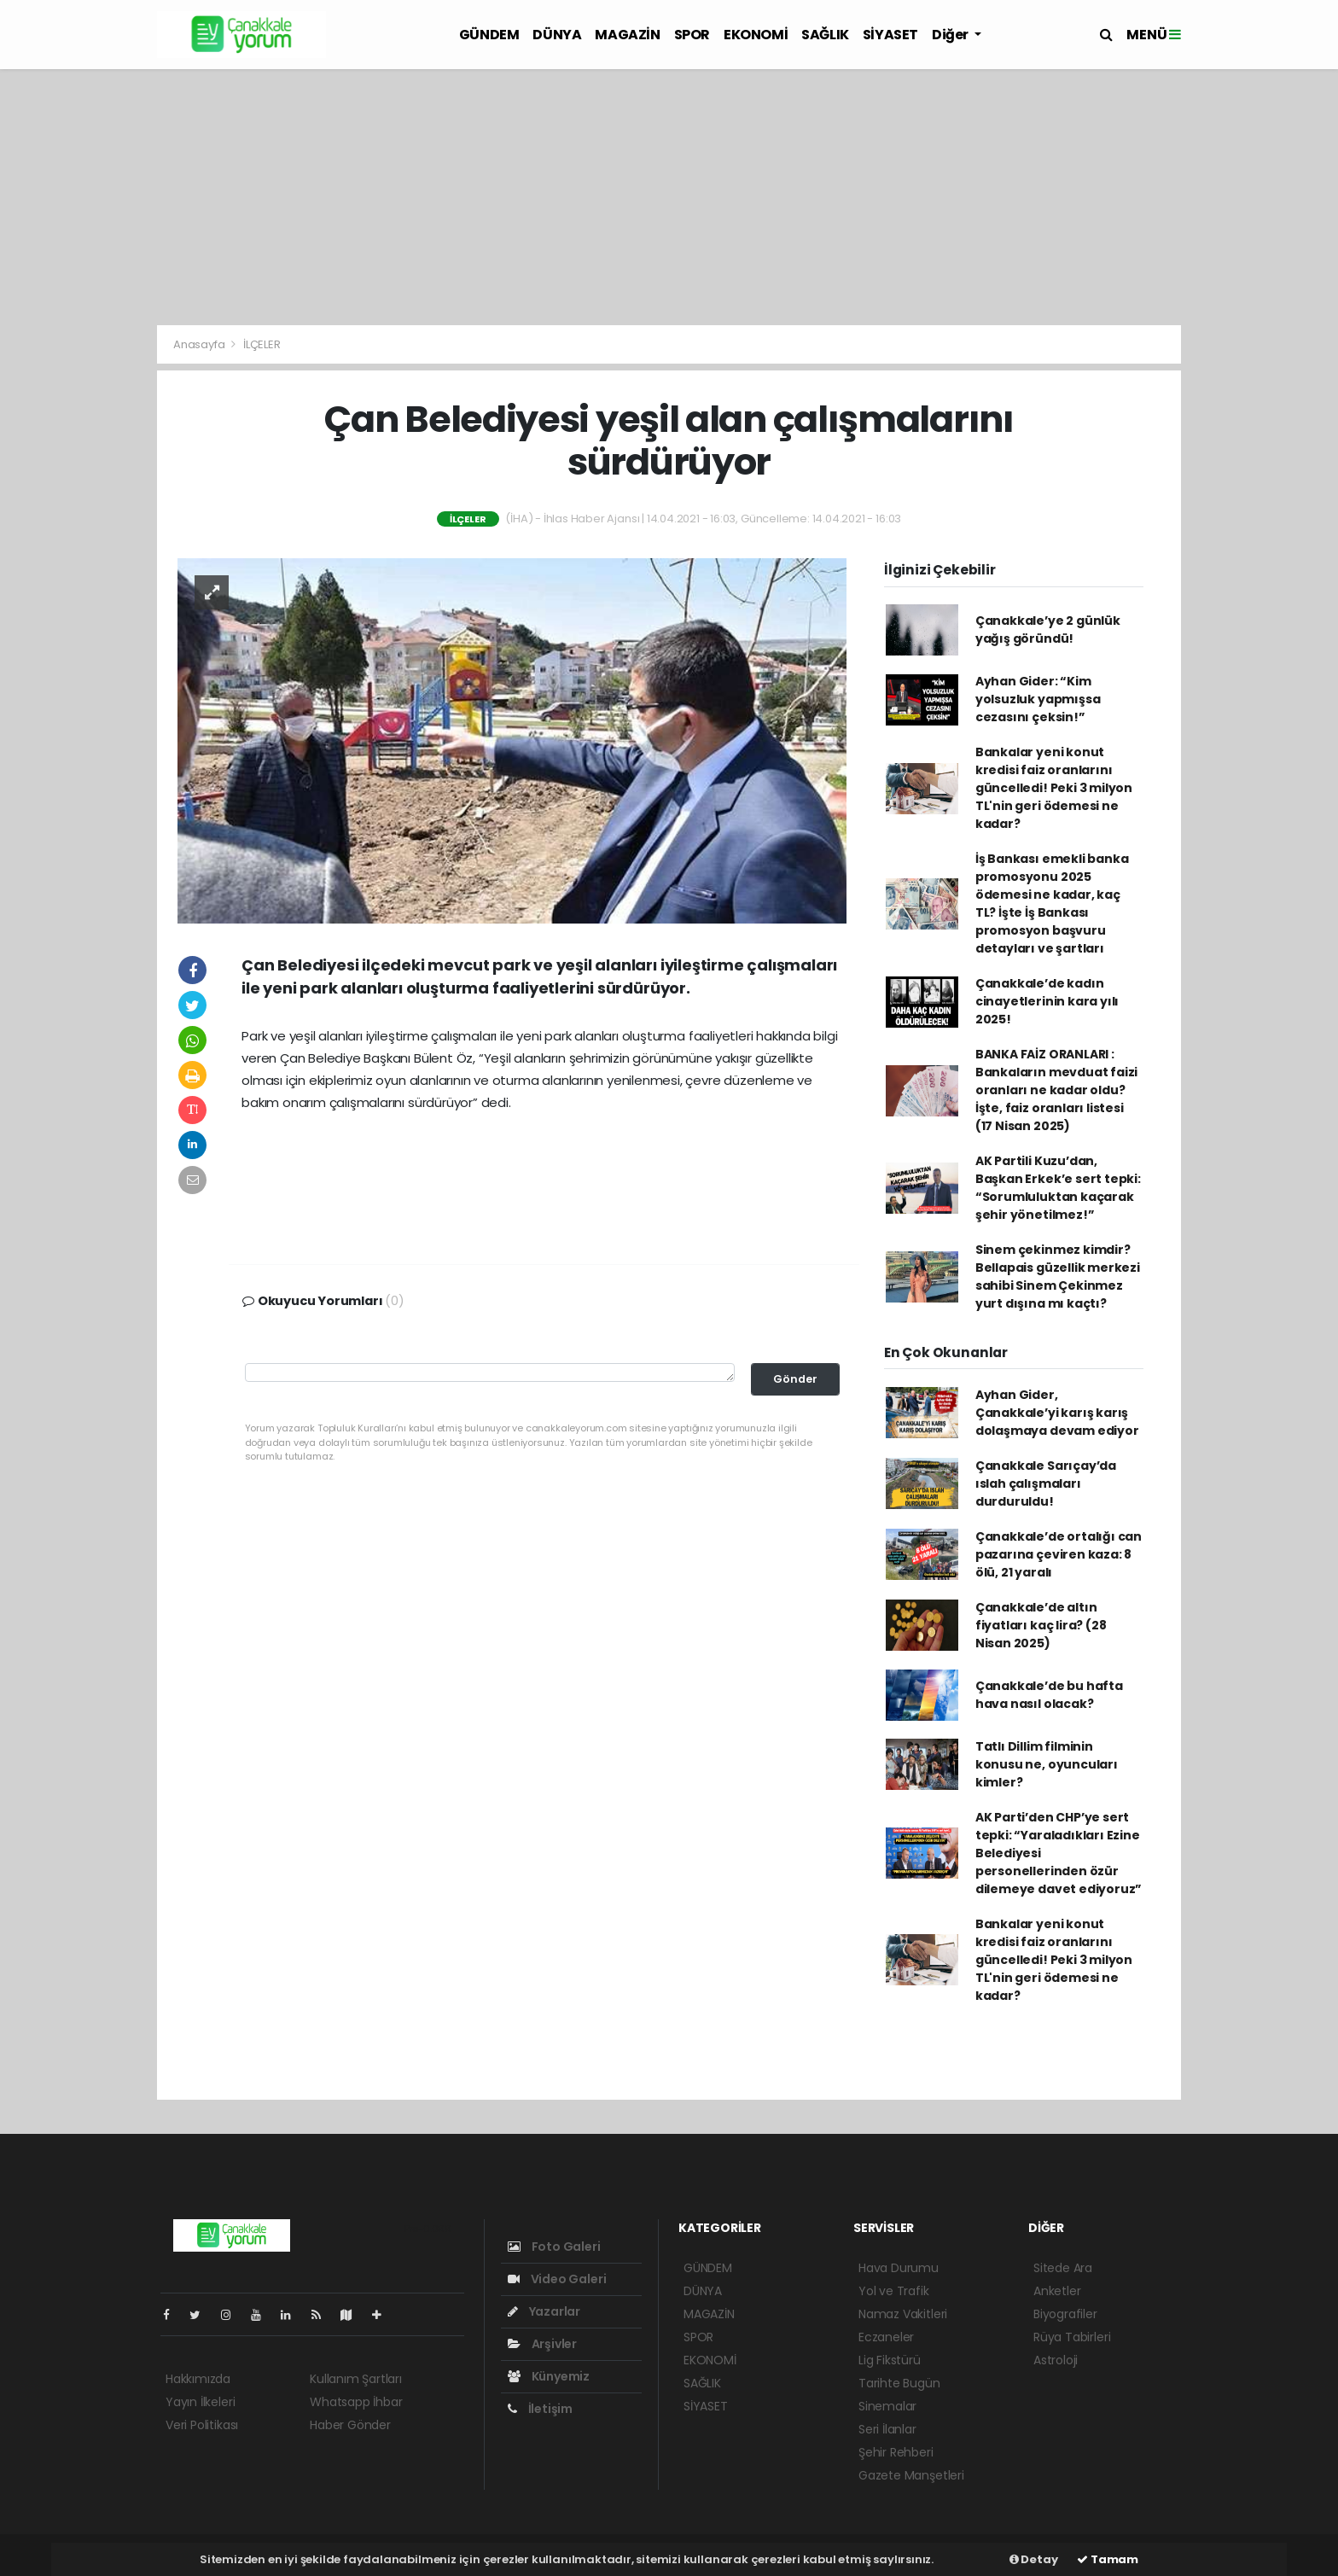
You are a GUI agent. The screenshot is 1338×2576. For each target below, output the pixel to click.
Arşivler (542, 2343)
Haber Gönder (350, 2424)
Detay (1033, 2559)
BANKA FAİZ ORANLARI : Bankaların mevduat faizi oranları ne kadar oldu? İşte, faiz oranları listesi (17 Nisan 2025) (1056, 1090)
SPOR (692, 34)
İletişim (540, 2408)
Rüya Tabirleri (1071, 2337)
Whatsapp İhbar (356, 2401)
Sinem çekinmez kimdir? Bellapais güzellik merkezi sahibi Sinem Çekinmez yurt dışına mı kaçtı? (1057, 1276)
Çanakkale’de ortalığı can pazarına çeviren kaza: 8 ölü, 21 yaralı (1058, 1554)
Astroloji (1055, 2360)
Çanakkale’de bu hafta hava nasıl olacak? (1049, 1694)
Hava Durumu (898, 2267)
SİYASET (890, 34)
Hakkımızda (198, 2378)
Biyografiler (1065, 2313)
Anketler (1056, 2290)
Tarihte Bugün (899, 2383)
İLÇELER (262, 344)
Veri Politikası (202, 2424)
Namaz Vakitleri (902, 2313)
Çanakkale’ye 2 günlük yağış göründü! (1047, 629)
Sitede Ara (1062, 2267)
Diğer (951, 34)
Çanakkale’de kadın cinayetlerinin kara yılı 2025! (1047, 1001)
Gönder (795, 1379)
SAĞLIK (825, 34)
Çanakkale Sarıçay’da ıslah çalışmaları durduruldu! (1045, 1483)
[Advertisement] (669, 197)
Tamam (1107, 2559)
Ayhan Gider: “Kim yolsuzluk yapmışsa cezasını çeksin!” (1038, 699)
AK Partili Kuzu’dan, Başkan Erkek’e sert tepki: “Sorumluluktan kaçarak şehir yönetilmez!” (1058, 1187)
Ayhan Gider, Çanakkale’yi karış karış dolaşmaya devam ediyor (1057, 1412)
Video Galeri (557, 2279)
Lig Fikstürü (889, 2360)
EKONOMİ (756, 34)
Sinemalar (887, 2406)
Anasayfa (200, 344)
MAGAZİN (627, 34)
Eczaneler (886, 2337)
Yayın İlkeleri (200, 2401)
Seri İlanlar (887, 2429)
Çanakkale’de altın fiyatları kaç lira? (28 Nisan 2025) (1041, 1625)
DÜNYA (556, 34)
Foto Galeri (554, 2246)
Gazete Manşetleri (911, 2475)
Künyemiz (549, 2376)
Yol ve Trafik (893, 2290)
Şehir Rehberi (896, 2452)
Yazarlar (544, 2311)
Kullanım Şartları (356, 2378)
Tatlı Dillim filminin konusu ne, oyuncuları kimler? (1046, 1764)
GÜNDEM (489, 34)
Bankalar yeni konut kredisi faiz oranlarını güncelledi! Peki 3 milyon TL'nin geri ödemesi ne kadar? (1053, 787)
